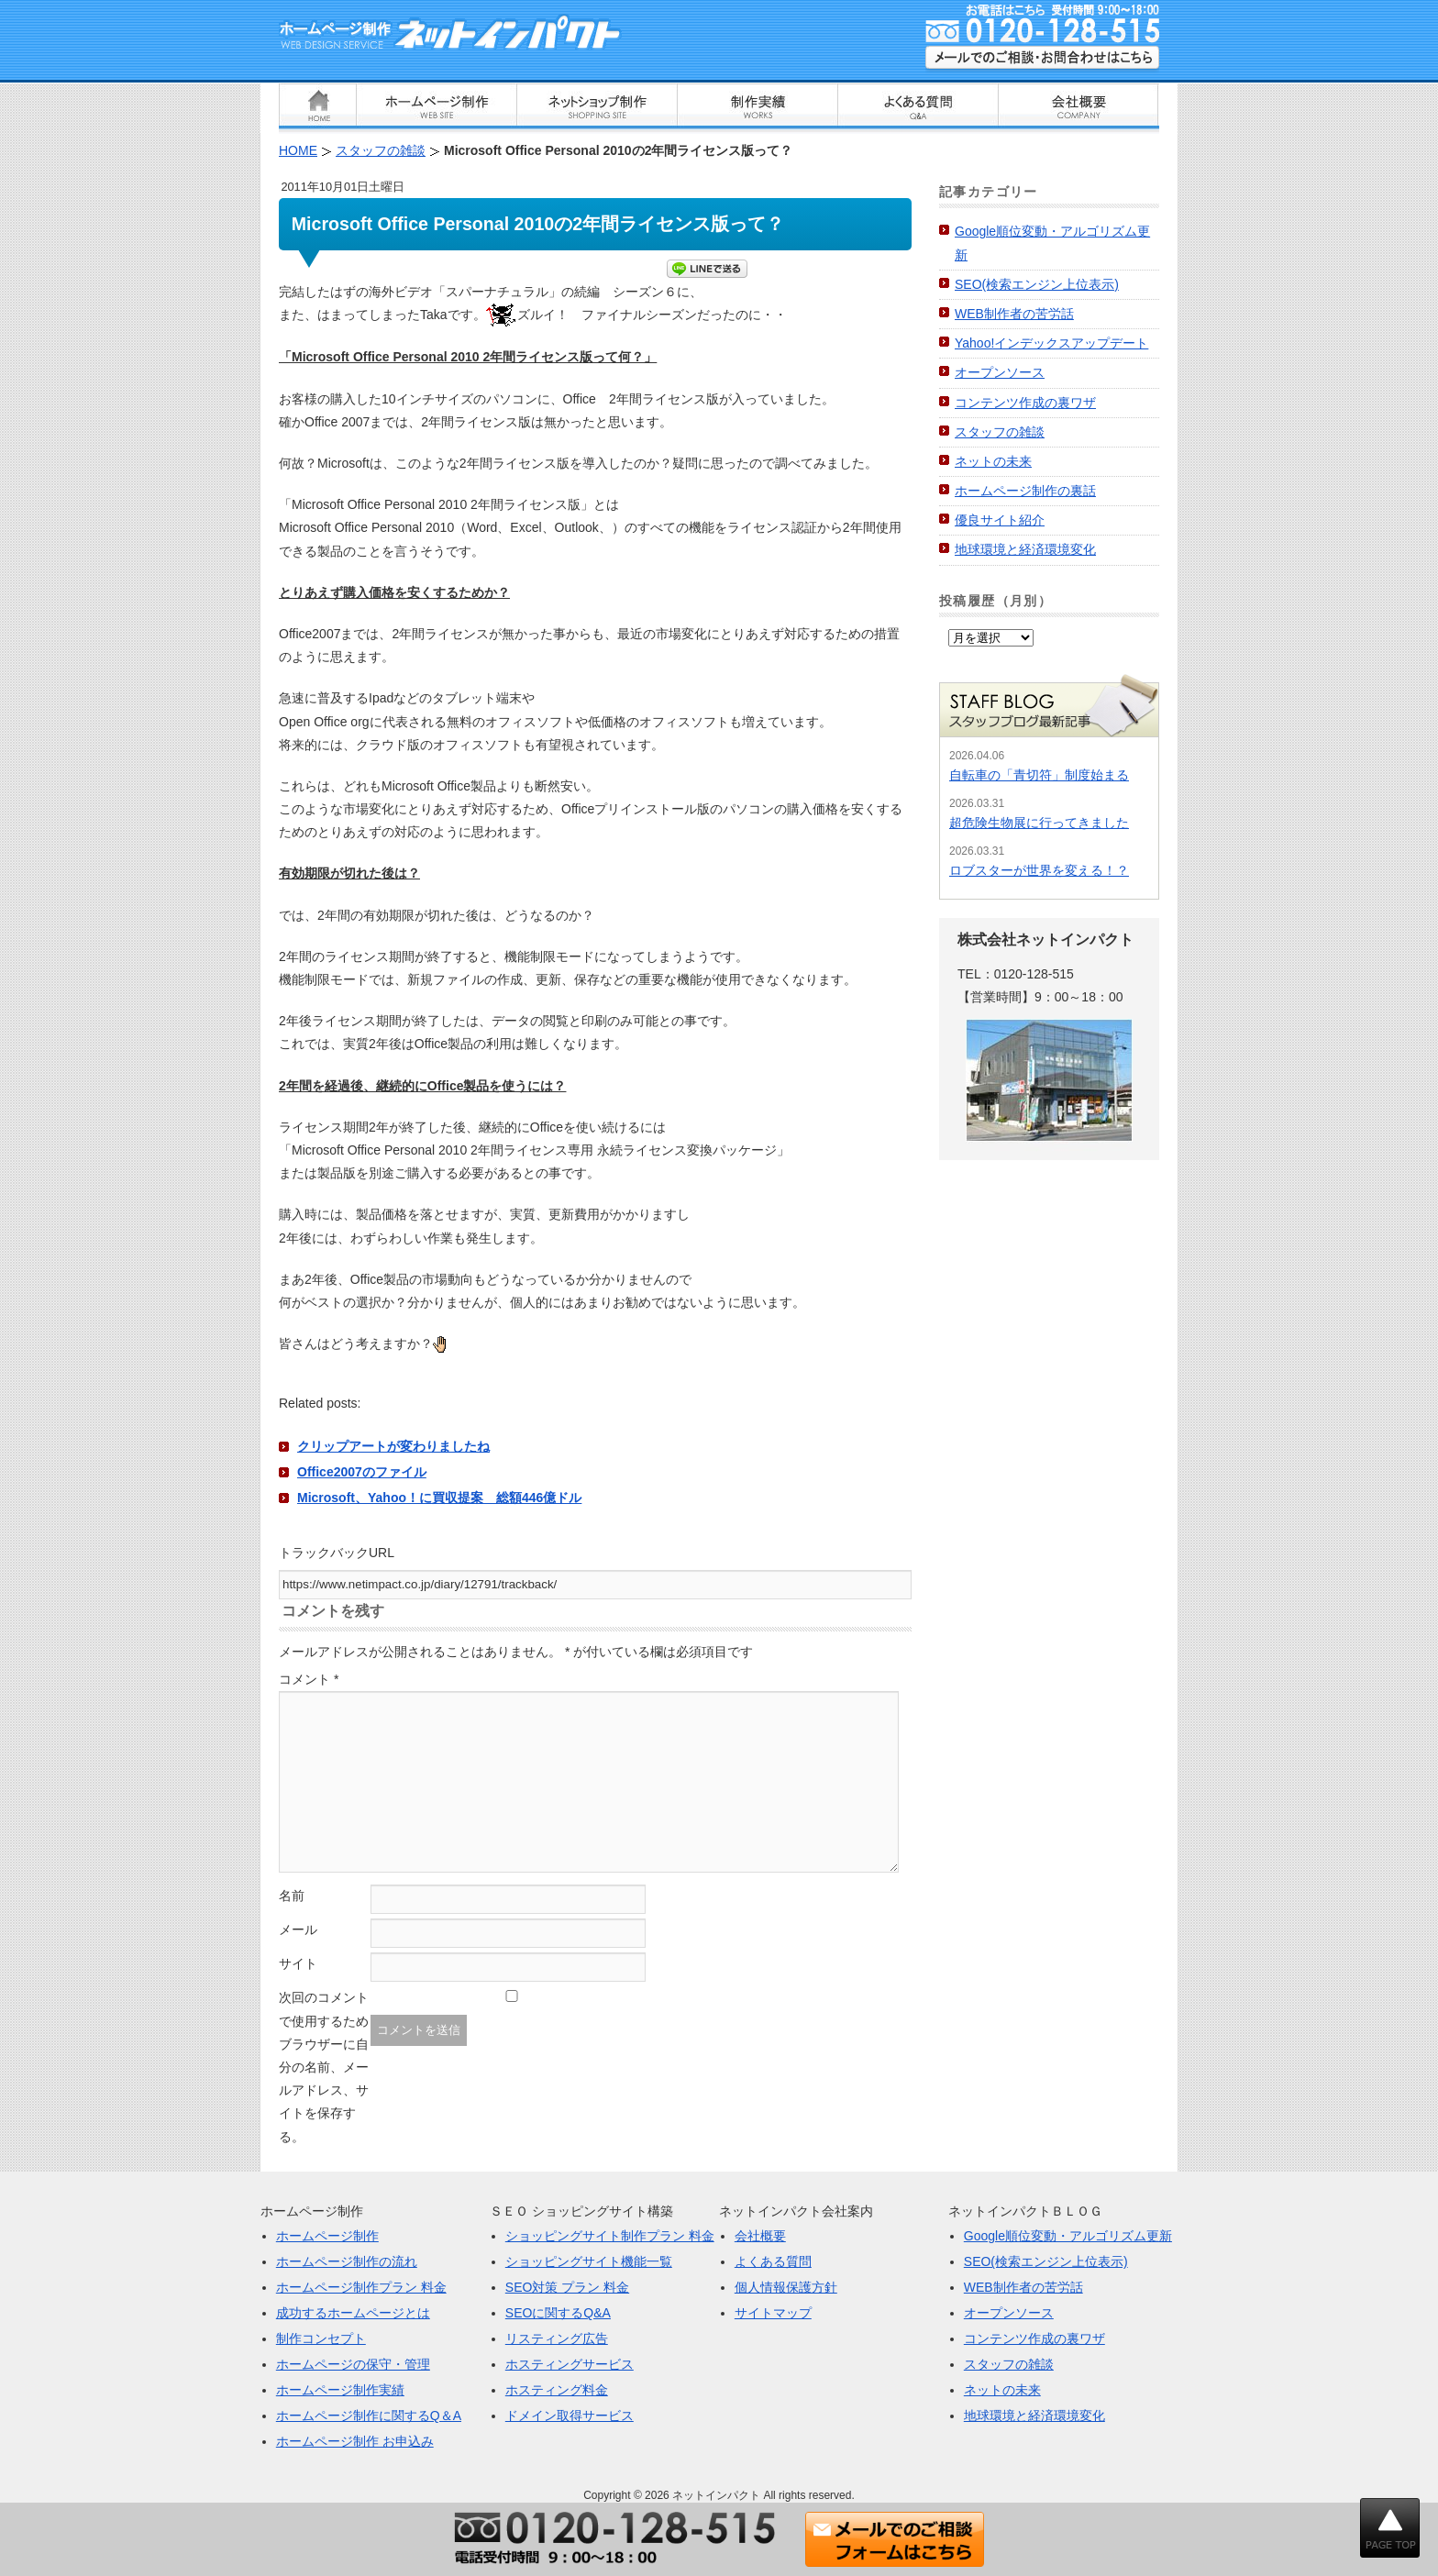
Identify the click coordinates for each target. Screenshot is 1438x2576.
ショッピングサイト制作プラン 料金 (609, 2235)
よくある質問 (773, 2261)
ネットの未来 (993, 461)
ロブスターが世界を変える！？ (1039, 870)
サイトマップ (773, 2312)
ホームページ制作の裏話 (1025, 490)
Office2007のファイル (361, 1472)
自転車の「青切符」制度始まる (1039, 775)
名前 (291, 1895)
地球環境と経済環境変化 (1025, 549)
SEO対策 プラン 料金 (567, 2287)
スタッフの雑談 (1000, 432)
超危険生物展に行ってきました (1039, 822)
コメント (308, 1679)
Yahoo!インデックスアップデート (1051, 343)
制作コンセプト (321, 2338)
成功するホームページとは (353, 2312)
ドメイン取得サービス (569, 2415)
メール (298, 1929)
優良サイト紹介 (1000, 520)
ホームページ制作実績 (340, 2390)
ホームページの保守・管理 (353, 2364)
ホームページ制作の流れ (346, 2261)
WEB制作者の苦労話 (1014, 313)
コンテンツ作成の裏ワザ (1025, 402)
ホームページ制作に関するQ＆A (368, 2415)
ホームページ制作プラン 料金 (361, 2287)
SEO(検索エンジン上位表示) (1037, 284)
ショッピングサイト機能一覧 (588, 2261)
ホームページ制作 (327, 2235)
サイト (298, 1963)
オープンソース (1000, 372)
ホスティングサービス (569, 2364)
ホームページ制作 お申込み (355, 2441)
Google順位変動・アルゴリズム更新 (1068, 2235)
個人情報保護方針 (786, 2287)
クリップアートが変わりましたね (393, 1446)
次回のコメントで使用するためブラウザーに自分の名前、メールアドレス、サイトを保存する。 (324, 2066)
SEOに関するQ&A (558, 2312)
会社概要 (760, 2235)
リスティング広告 (556, 2338)
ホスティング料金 (556, 2390)
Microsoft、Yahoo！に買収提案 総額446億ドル (439, 1497)
